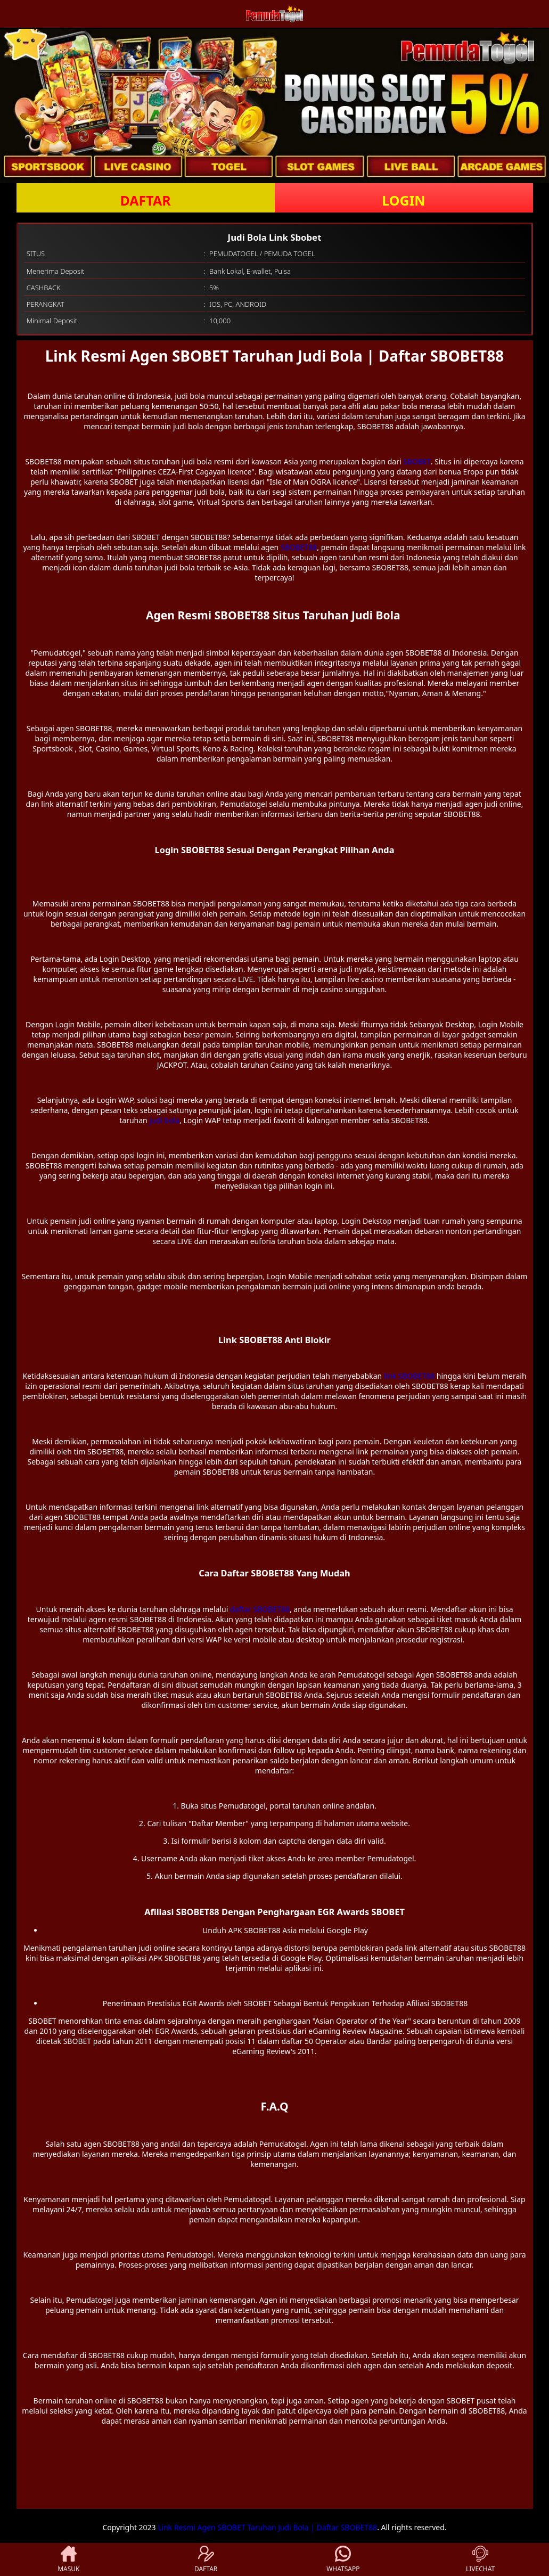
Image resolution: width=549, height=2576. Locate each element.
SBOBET (417, 461)
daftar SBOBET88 (260, 1609)
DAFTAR (145, 200)
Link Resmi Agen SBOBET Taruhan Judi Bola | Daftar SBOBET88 (267, 2527)
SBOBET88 (299, 547)
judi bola (164, 1120)
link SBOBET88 (409, 1376)
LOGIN (403, 200)
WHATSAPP (342, 2559)
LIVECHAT (480, 2559)
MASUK (68, 2559)
